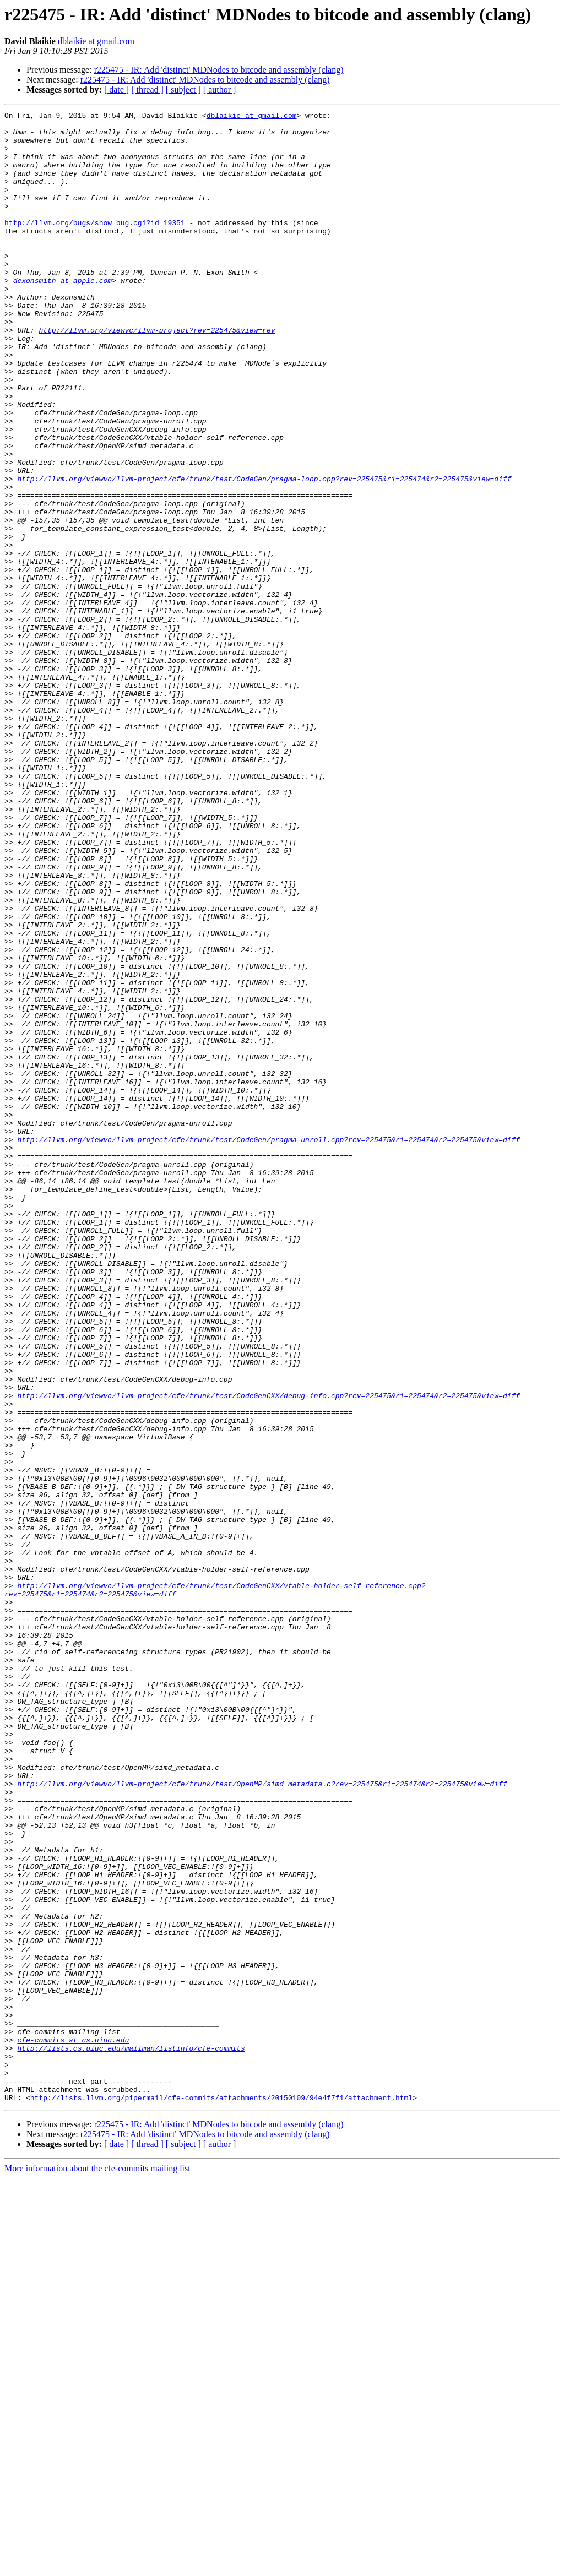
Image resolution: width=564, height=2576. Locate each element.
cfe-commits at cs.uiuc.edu (73, 2426)
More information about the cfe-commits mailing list (97, 2566)
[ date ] (116, 89)
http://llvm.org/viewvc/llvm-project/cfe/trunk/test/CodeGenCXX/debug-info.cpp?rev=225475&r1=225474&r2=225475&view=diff (268, 1653)
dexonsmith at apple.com (62, 315)
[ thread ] (147, 89)
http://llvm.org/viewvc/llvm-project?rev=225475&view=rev (157, 374)
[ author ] (219, 89)
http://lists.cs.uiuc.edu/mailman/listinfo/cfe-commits (131, 2436)
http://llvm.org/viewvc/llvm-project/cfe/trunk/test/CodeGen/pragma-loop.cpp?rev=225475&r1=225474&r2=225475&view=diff (264, 553)
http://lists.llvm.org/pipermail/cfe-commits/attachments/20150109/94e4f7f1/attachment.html (221, 2496)
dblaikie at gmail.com (96, 41)
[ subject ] (183, 89)
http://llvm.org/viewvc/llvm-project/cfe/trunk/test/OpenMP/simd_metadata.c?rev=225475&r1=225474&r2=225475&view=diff (262, 2119)
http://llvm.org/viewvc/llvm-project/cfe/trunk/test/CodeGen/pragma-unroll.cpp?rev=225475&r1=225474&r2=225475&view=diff (268, 1346)
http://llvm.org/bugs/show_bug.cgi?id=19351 (94, 246)
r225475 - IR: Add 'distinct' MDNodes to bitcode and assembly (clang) (219, 69)
